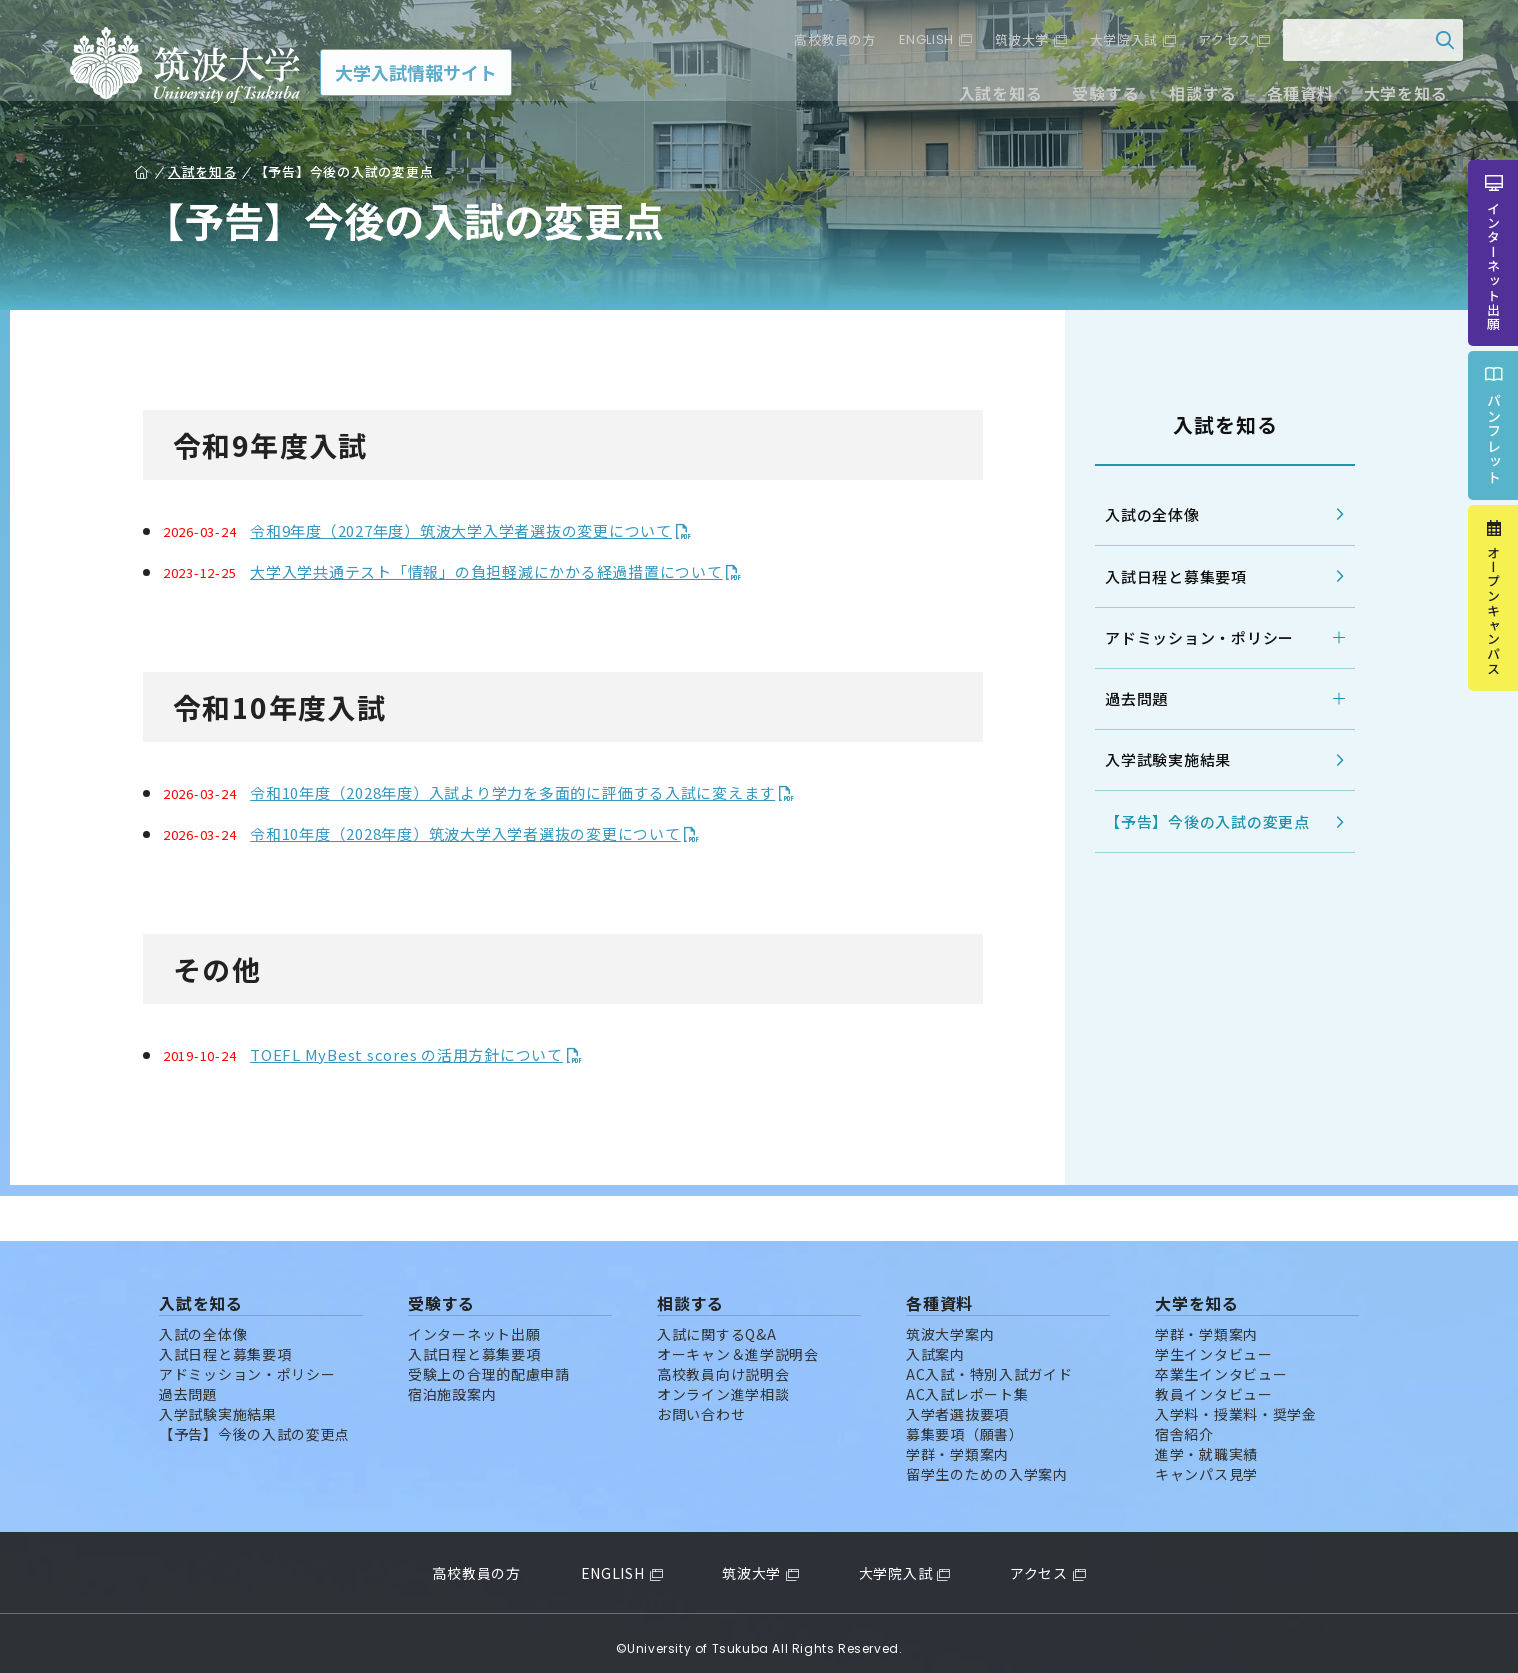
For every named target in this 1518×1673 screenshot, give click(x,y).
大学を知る (1391, 98)
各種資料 (1285, 98)
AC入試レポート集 (967, 1383)
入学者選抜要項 (957, 1403)
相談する (1188, 98)
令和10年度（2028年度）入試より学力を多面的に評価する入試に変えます (523, 792)
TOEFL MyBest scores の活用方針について (417, 1054)
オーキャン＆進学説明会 (738, 1343)
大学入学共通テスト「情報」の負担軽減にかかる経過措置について (497, 571)
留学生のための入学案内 (987, 1463)
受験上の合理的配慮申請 (489, 1363)
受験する (1091, 98)
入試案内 (935, 1343)
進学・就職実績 (1206, 1443)
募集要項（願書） (965, 1423)
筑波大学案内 (950, 1323)
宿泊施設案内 (452, 1383)
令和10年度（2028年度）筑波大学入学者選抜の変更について (476, 833)
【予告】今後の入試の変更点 (1196, 822)
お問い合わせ (701, 1403)
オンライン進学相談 (723, 1383)
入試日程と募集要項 (1165, 576)
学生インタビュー (1214, 1343)
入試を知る (987, 98)
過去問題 (1125, 698)
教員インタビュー (1214, 1383)
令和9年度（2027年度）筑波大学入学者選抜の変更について (472, 530)
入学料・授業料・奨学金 (1236, 1403)
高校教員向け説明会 (723, 1363)
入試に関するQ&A (716, 1323)
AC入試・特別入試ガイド (989, 1363)
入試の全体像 (1141, 514)
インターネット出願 (474, 1323)
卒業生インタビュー (1221, 1363)
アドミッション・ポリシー (1188, 637)
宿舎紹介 (1184, 1423)
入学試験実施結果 (1157, 760)
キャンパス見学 (1206, 1463)
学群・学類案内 (957, 1443)
